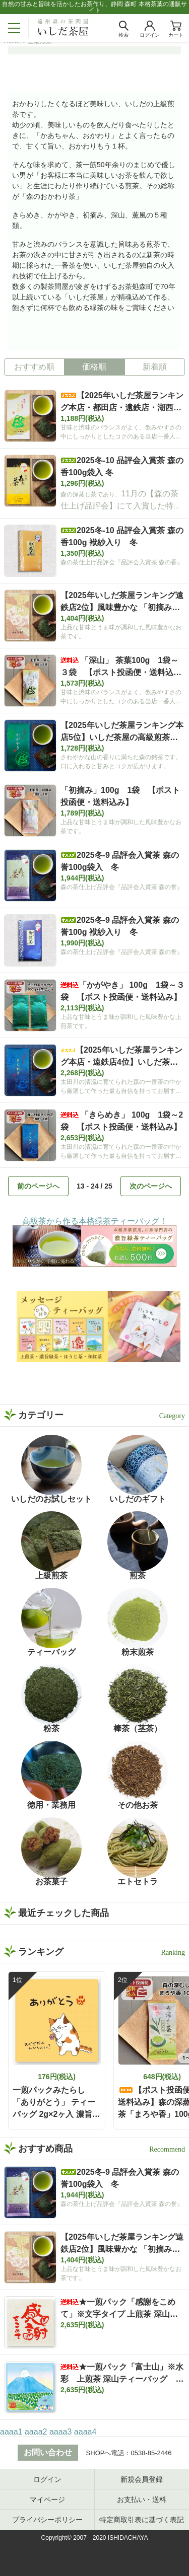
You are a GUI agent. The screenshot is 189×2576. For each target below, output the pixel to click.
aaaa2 (36, 2431)
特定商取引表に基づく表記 (141, 2520)
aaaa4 (85, 2431)
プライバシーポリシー (47, 2520)
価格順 (94, 366)
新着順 (155, 366)
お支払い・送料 (141, 2499)
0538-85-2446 (151, 2453)
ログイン (47, 2479)
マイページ (47, 2499)
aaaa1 (11, 2431)
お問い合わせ (48, 2452)
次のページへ (151, 1186)
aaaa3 (60, 2431)
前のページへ (38, 1186)
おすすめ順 (34, 366)
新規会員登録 (141, 2479)
